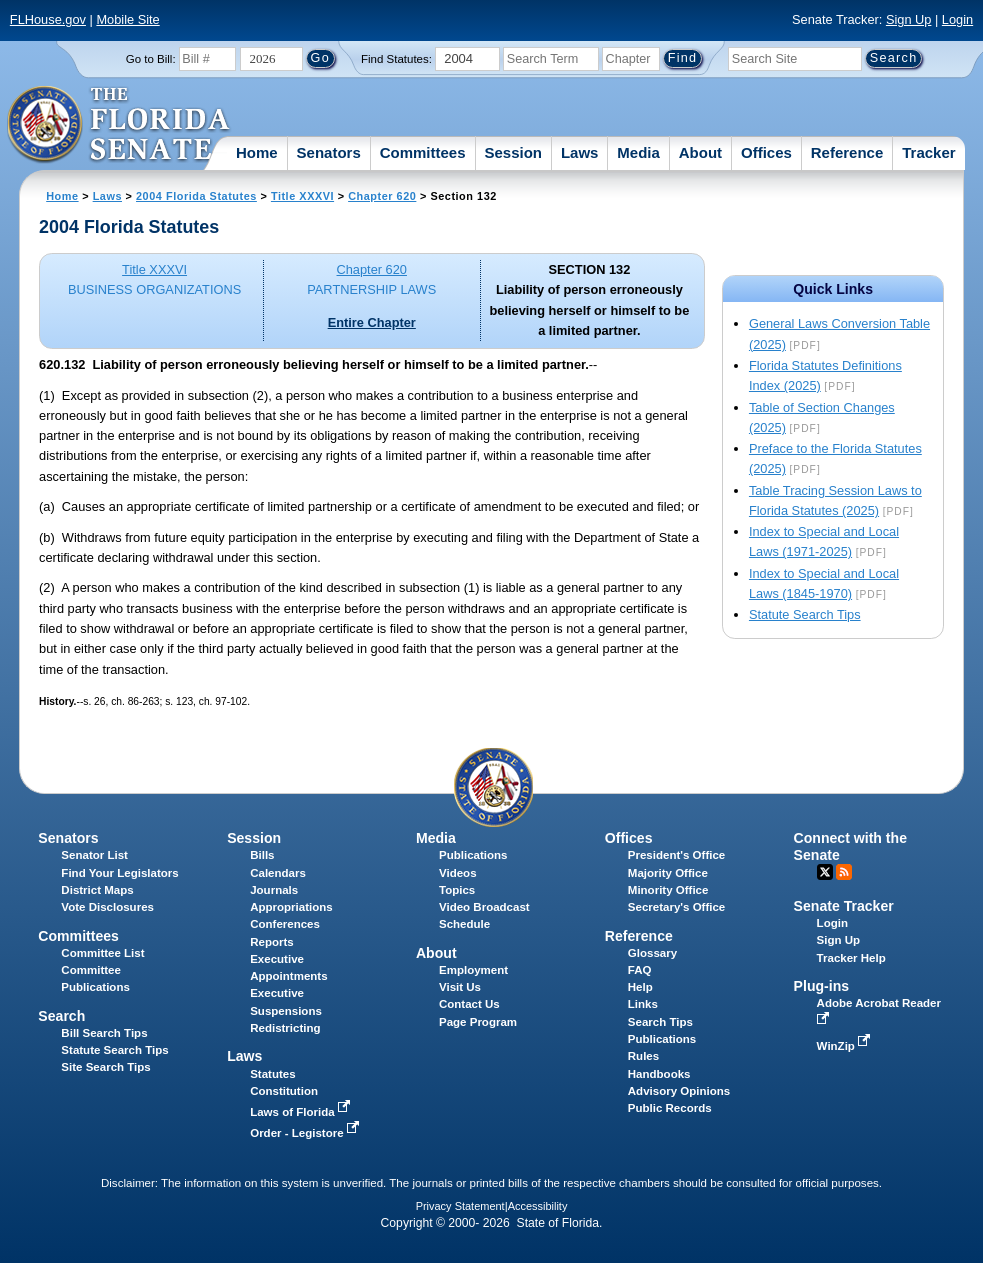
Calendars (278, 873)
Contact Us (469, 1004)
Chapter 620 (382, 196)
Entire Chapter (372, 322)
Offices (766, 152)
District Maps (97, 890)
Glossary (652, 953)
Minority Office (668, 890)
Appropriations (291, 907)
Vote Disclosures (107, 907)
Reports (272, 942)
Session (513, 152)
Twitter (825, 872)
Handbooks (659, 1074)
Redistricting (285, 1028)
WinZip (845, 1046)
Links (643, 1004)
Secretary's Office (676, 907)
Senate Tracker (844, 906)
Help (640, 987)
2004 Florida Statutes (196, 196)
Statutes (272, 1074)
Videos (458, 873)
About (700, 152)
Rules (643, 1056)
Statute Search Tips (805, 614)
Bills (262, 855)
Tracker (928, 152)
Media (638, 152)
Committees (423, 152)
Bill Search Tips (104, 1033)
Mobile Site (127, 19)
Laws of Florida (302, 1112)
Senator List (94, 855)
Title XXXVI (302, 196)
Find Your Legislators (119, 873)
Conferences (285, 924)
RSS (844, 872)
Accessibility (538, 1206)
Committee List (102, 953)
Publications (473, 855)
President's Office (676, 855)
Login (957, 19)
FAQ (640, 970)
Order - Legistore (306, 1133)
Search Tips (660, 1022)
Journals (274, 890)
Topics (457, 890)
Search (61, 1016)
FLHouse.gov (48, 19)
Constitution (284, 1091)
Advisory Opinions (679, 1091)
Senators (329, 152)
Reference (847, 152)
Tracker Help (851, 958)
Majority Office (668, 873)
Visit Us (460, 987)
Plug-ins (822, 986)
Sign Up (909, 19)
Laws (580, 152)
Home (257, 152)
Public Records (670, 1108)
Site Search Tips (105, 1067)
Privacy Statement (460, 1206)
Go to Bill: (151, 59)
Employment (473, 970)
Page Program (478, 1022)
